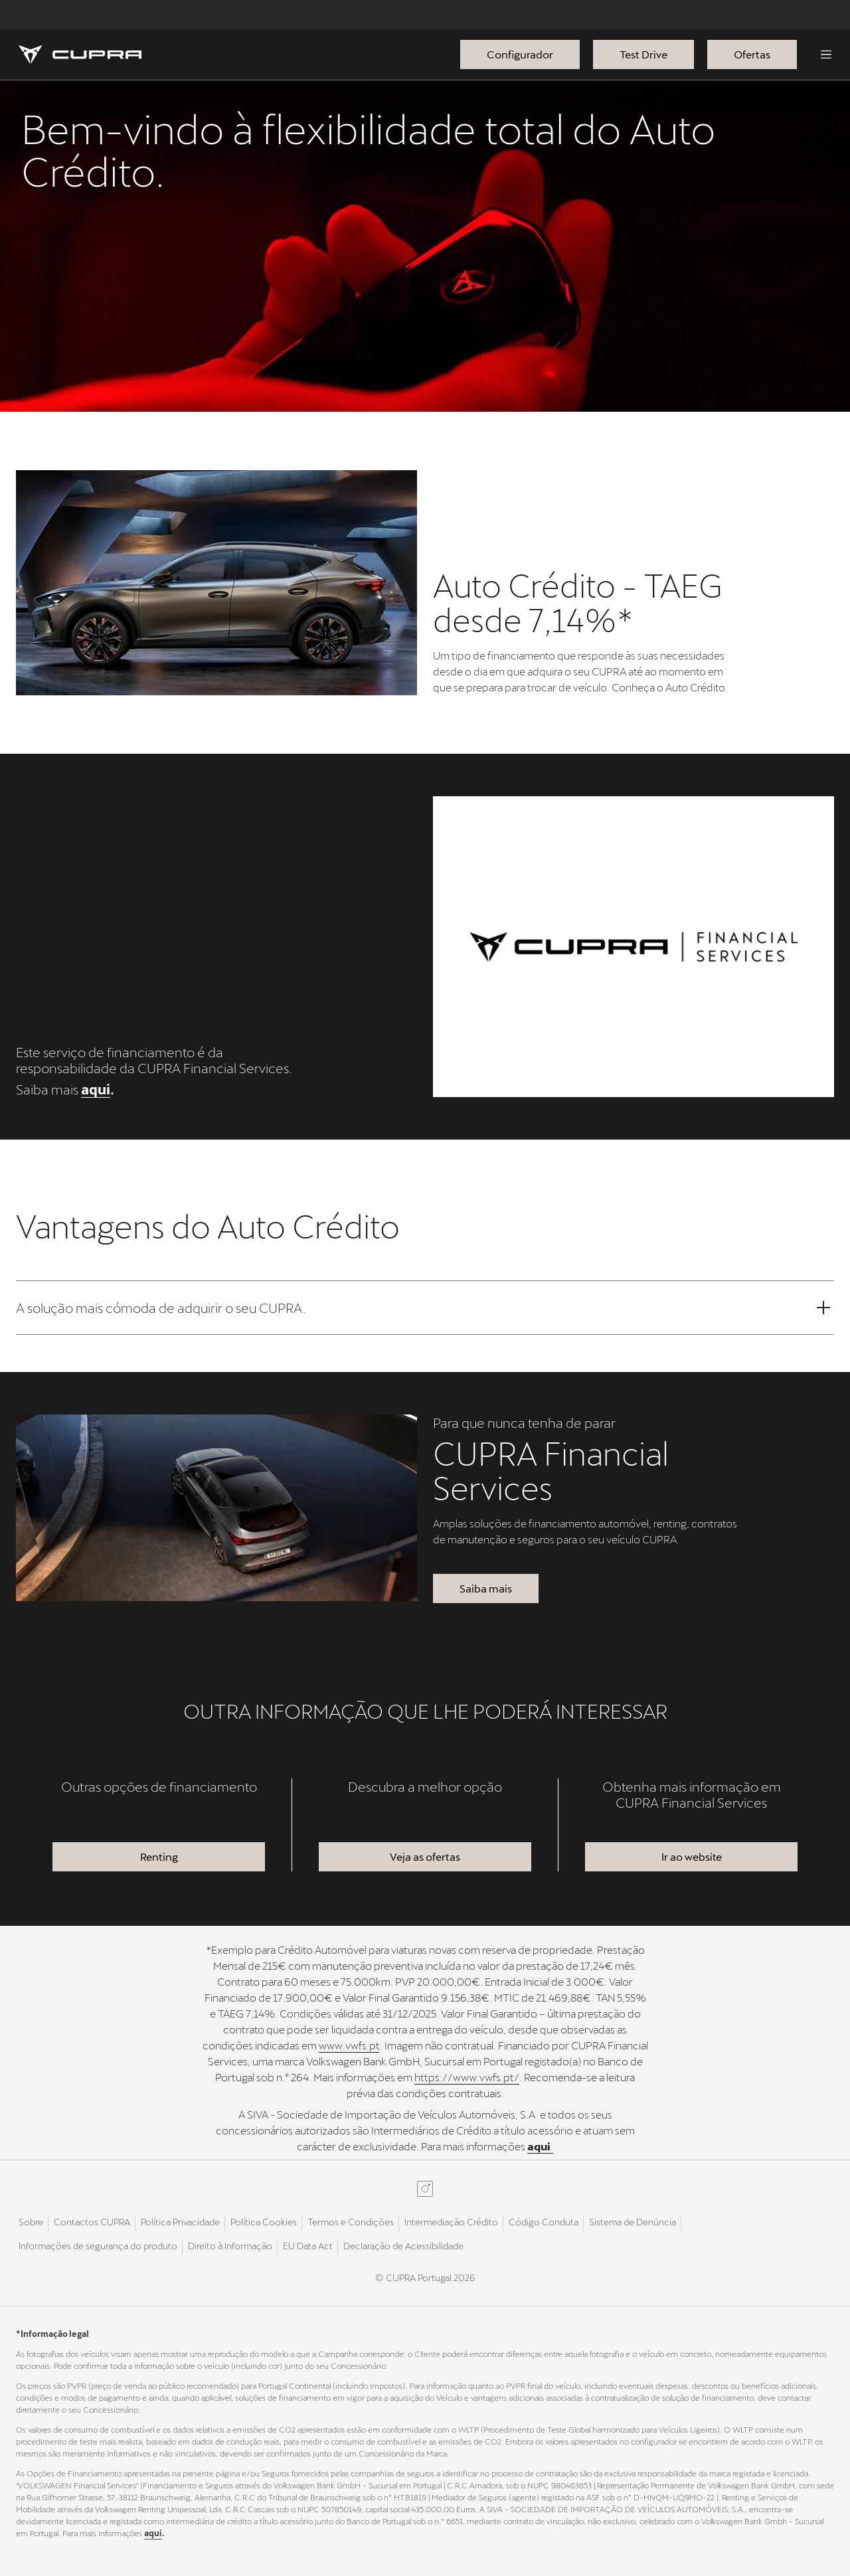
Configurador (520, 54)
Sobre (31, 2221)
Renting (159, 1856)
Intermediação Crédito (451, 2221)
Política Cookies (263, 2221)
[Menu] (826, 54)
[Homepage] (80, 54)
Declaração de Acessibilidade (403, 2245)
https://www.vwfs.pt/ (466, 2077)
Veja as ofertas (425, 1856)
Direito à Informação (230, 2245)
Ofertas (752, 54)
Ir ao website (691, 1856)
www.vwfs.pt (349, 2045)
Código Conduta (543, 2221)
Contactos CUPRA (92, 2221)
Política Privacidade (180, 2221)
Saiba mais (486, 1588)
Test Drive (643, 54)
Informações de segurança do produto (98, 2245)
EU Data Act (308, 2245)
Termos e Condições (350, 2221)
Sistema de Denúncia (632, 2221)
